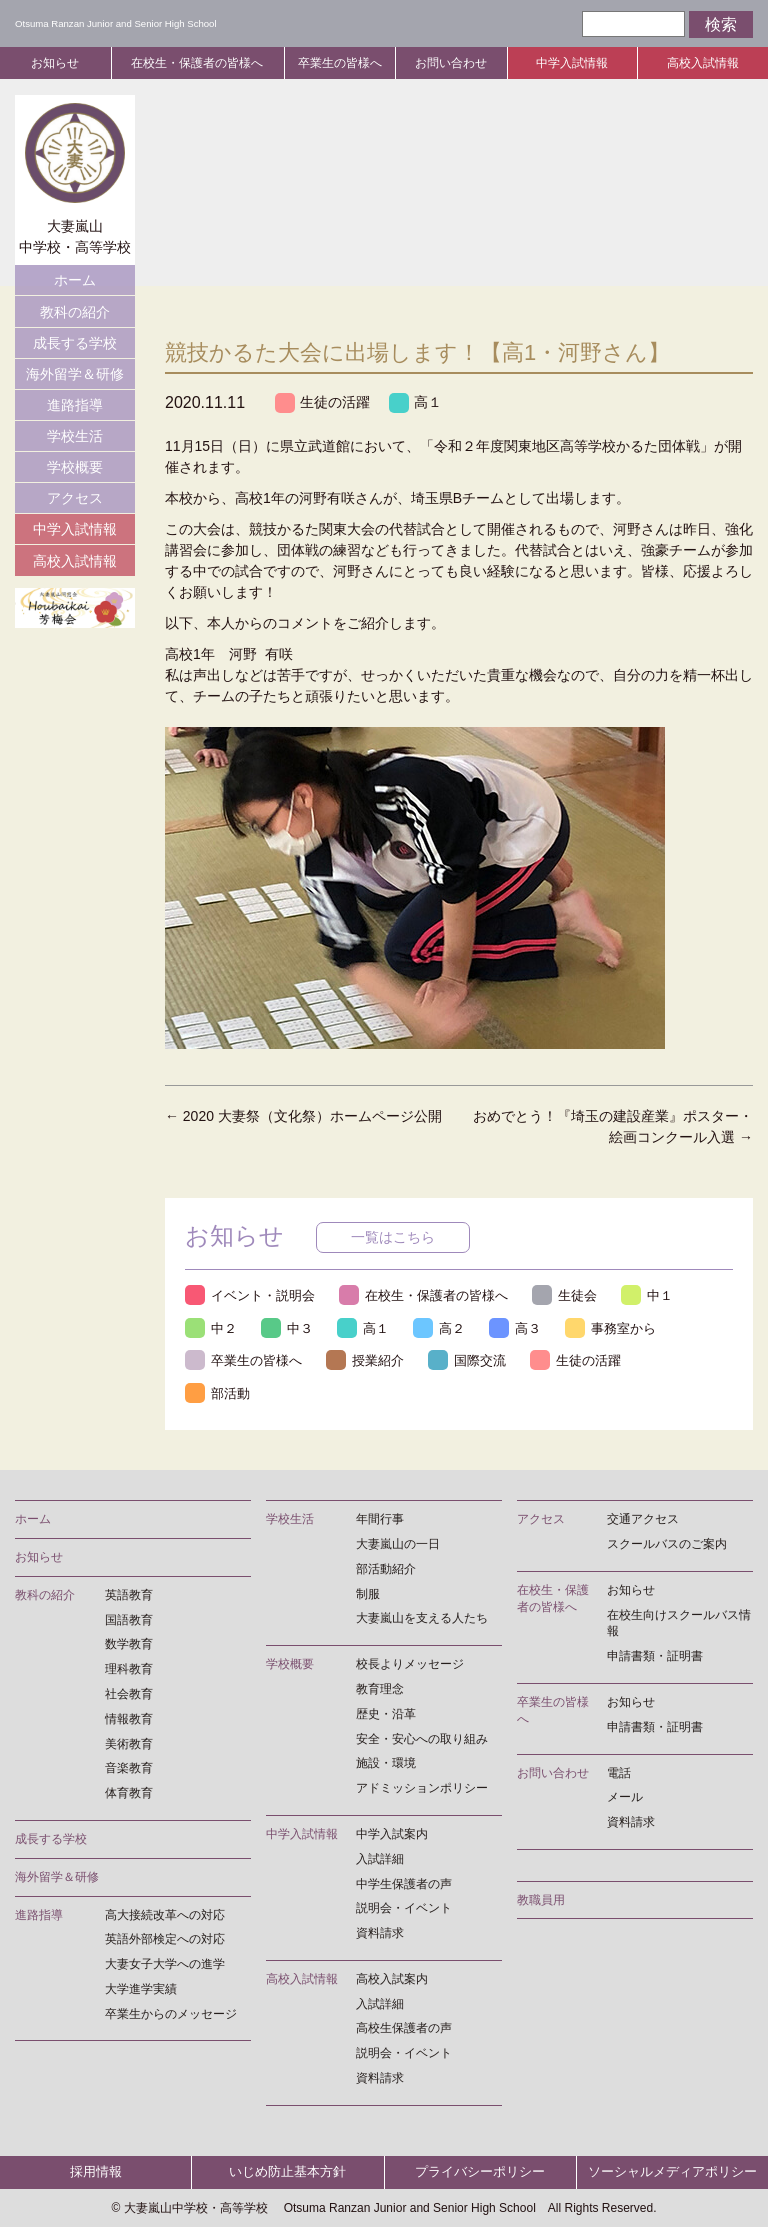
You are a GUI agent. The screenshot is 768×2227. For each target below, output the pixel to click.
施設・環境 (386, 1764)
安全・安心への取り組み (422, 1739)
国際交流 (467, 1360)
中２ (211, 1328)
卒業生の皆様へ (340, 63)
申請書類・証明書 (655, 1656)
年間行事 (380, 1519)
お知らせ (55, 63)
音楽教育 (129, 1769)
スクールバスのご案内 (667, 1544)
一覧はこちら (393, 1237)
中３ (287, 1328)
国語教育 (129, 1620)
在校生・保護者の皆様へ (197, 63)
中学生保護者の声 (404, 1884)
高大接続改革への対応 (165, 1915)
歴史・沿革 (386, 1714)
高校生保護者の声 (404, 2029)
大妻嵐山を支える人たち (422, 1619)
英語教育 (129, 1595)
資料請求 (380, 1933)
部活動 (217, 1393)
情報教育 (129, 1719)
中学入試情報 (572, 63)
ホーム (75, 280)
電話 (619, 1773)
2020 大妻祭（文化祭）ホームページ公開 (303, 1116)
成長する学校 (75, 343)
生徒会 (564, 1295)
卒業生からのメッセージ (171, 2014)
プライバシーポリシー (480, 2172)
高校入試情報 (703, 63)
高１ (415, 403)
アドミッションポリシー (422, 1788)
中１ (647, 1295)
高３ (515, 1328)
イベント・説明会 (250, 1295)
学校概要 (75, 467)
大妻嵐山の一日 (398, 1544)
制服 (368, 1594)
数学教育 (129, 1645)
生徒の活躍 (322, 403)
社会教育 (129, 1694)
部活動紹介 (386, 1569)
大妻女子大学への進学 (165, 1964)
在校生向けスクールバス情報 (679, 1623)
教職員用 (541, 1900)
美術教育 (129, 1744)
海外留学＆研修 (75, 374)
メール (625, 1798)
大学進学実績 (141, 1989)
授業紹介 (365, 1360)
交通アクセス (643, 1519)
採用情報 (96, 2172)
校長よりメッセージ (410, 1664)
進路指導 (75, 405)
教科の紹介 (75, 312)
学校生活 (75, 436)
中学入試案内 (392, 1834)
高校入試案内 (392, 1979)
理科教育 (129, 1669)
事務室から (610, 1328)
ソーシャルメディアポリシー (672, 2172)
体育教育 (129, 1793)
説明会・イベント (404, 1909)
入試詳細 (380, 1859)
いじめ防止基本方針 (287, 2172)
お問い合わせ (451, 63)
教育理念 (380, 1689)
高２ (439, 1328)
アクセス (75, 498)
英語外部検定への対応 (165, 1940)
